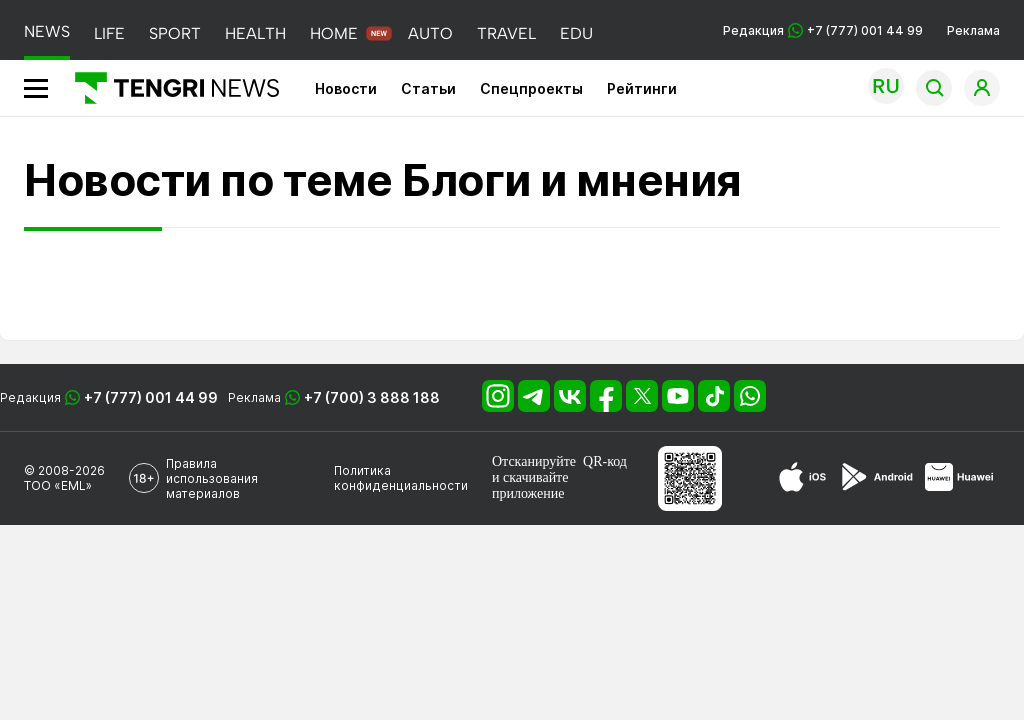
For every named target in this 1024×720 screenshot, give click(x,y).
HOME (334, 33)
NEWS (47, 31)
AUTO (430, 33)
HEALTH (255, 33)
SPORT (175, 33)
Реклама (973, 30)
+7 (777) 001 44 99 (151, 397)
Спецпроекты (531, 88)
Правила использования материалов (212, 478)
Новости (346, 88)
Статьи (428, 88)
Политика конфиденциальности (401, 478)
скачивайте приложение (530, 485)
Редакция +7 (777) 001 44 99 (823, 30)
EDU (576, 33)
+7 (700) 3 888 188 (372, 397)
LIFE (109, 33)
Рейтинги (642, 88)
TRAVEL (506, 33)
